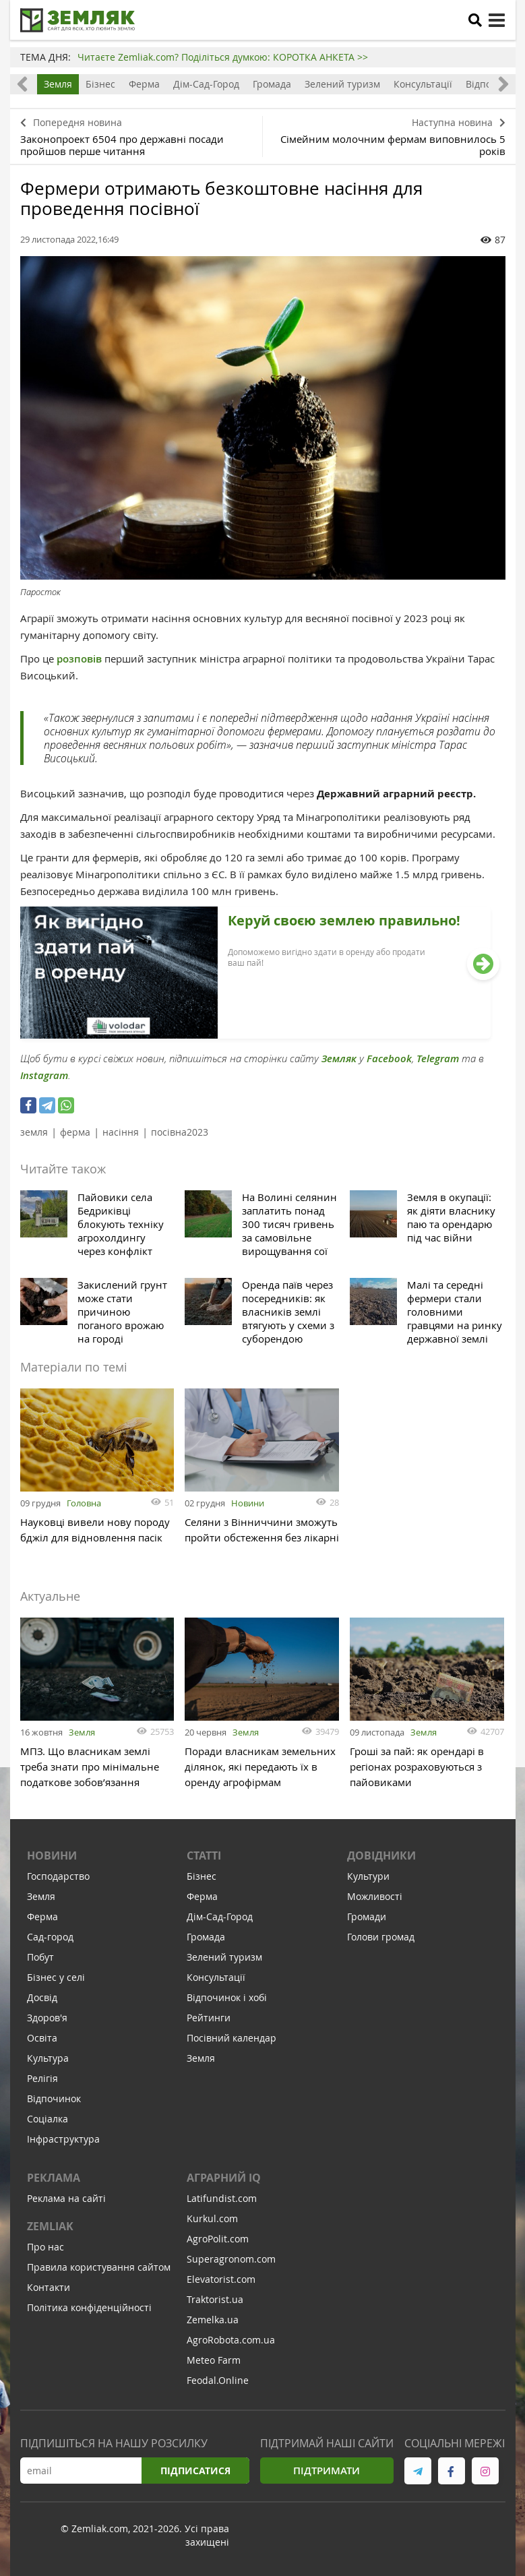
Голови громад (380, 1936)
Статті (204, 1855)
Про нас (45, 2246)
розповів (78, 659)
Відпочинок (54, 2098)
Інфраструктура (63, 2139)
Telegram (437, 1058)
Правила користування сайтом (99, 2267)
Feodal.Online (218, 2380)
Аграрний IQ (224, 2177)
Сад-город (50, 1936)
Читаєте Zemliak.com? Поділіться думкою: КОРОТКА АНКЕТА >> (223, 57)
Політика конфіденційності (89, 2307)
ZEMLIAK (50, 2226)
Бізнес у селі (56, 1977)
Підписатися (195, 2470)
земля (34, 1132)
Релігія (42, 2078)
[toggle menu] (496, 20)
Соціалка (47, 2118)
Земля (58, 84)
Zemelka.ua (213, 2319)
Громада (272, 84)
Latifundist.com (222, 2198)
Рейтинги (208, 2017)
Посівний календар (231, 2037)
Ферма (144, 84)
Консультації (423, 84)
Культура (48, 2058)
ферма (75, 1132)
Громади (366, 1916)
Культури (368, 1876)
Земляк (339, 1058)
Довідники (381, 1855)
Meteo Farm (214, 2360)
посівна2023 (179, 1132)
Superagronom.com (231, 2258)
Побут (40, 1957)
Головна (84, 1503)
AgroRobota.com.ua (231, 2339)
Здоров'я (47, 2017)
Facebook (389, 1058)
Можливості (374, 1896)
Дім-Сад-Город (206, 84)
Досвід (42, 1997)
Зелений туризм (342, 84)
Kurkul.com (212, 2218)
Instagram (44, 1075)
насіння (120, 1132)
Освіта (42, 2037)
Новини (247, 1503)
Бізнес (100, 84)
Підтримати (326, 2470)
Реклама (53, 2177)
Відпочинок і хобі (227, 1997)
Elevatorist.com (221, 2279)
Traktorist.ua (215, 2299)
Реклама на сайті (66, 2198)
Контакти (48, 2287)
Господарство (58, 1876)
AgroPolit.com (218, 2238)
